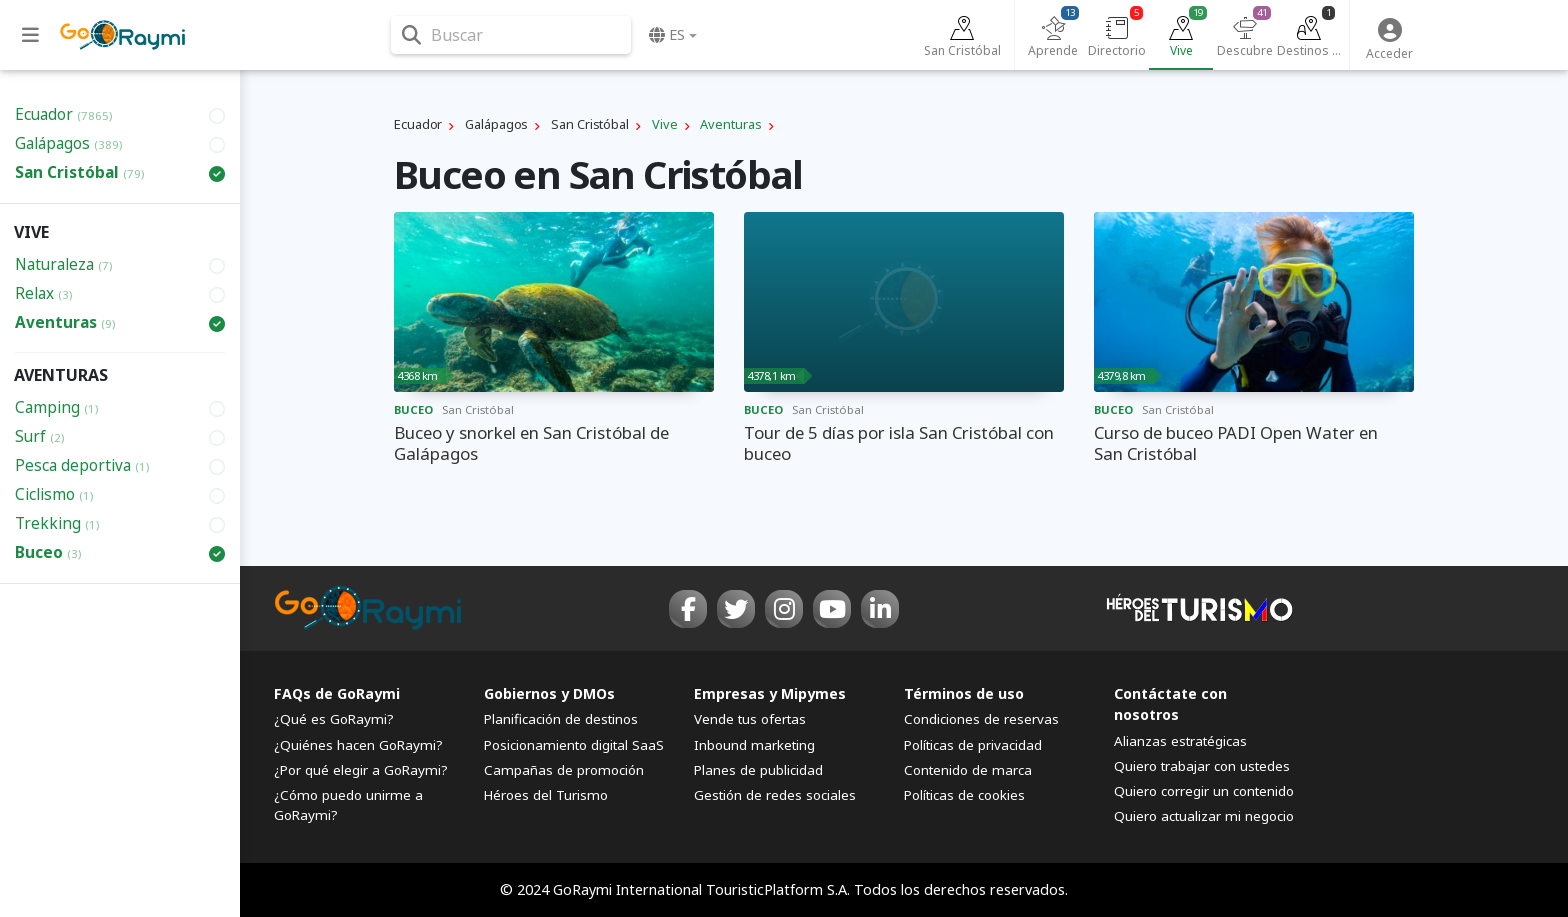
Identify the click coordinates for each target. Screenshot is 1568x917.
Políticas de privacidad (973, 745)
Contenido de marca (968, 770)
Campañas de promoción (564, 770)
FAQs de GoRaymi (337, 693)
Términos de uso (964, 693)
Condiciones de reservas (981, 719)
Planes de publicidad (758, 770)
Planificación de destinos (561, 719)
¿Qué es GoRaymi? (334, 719)
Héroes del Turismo (546, 795)
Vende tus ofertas (750, 719)
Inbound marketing (754, 745)
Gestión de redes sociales (775, 795)
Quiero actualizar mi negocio (1204, 816)
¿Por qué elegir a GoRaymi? (361, 770)
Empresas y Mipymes (770, 693)
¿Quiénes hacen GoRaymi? (358, 745)
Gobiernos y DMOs (549, 693)
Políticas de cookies (964, 795)
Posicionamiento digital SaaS (574, 745)
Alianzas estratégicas (1180, 741)
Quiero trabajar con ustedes (1202, 766)
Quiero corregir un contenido (1204, 791)
